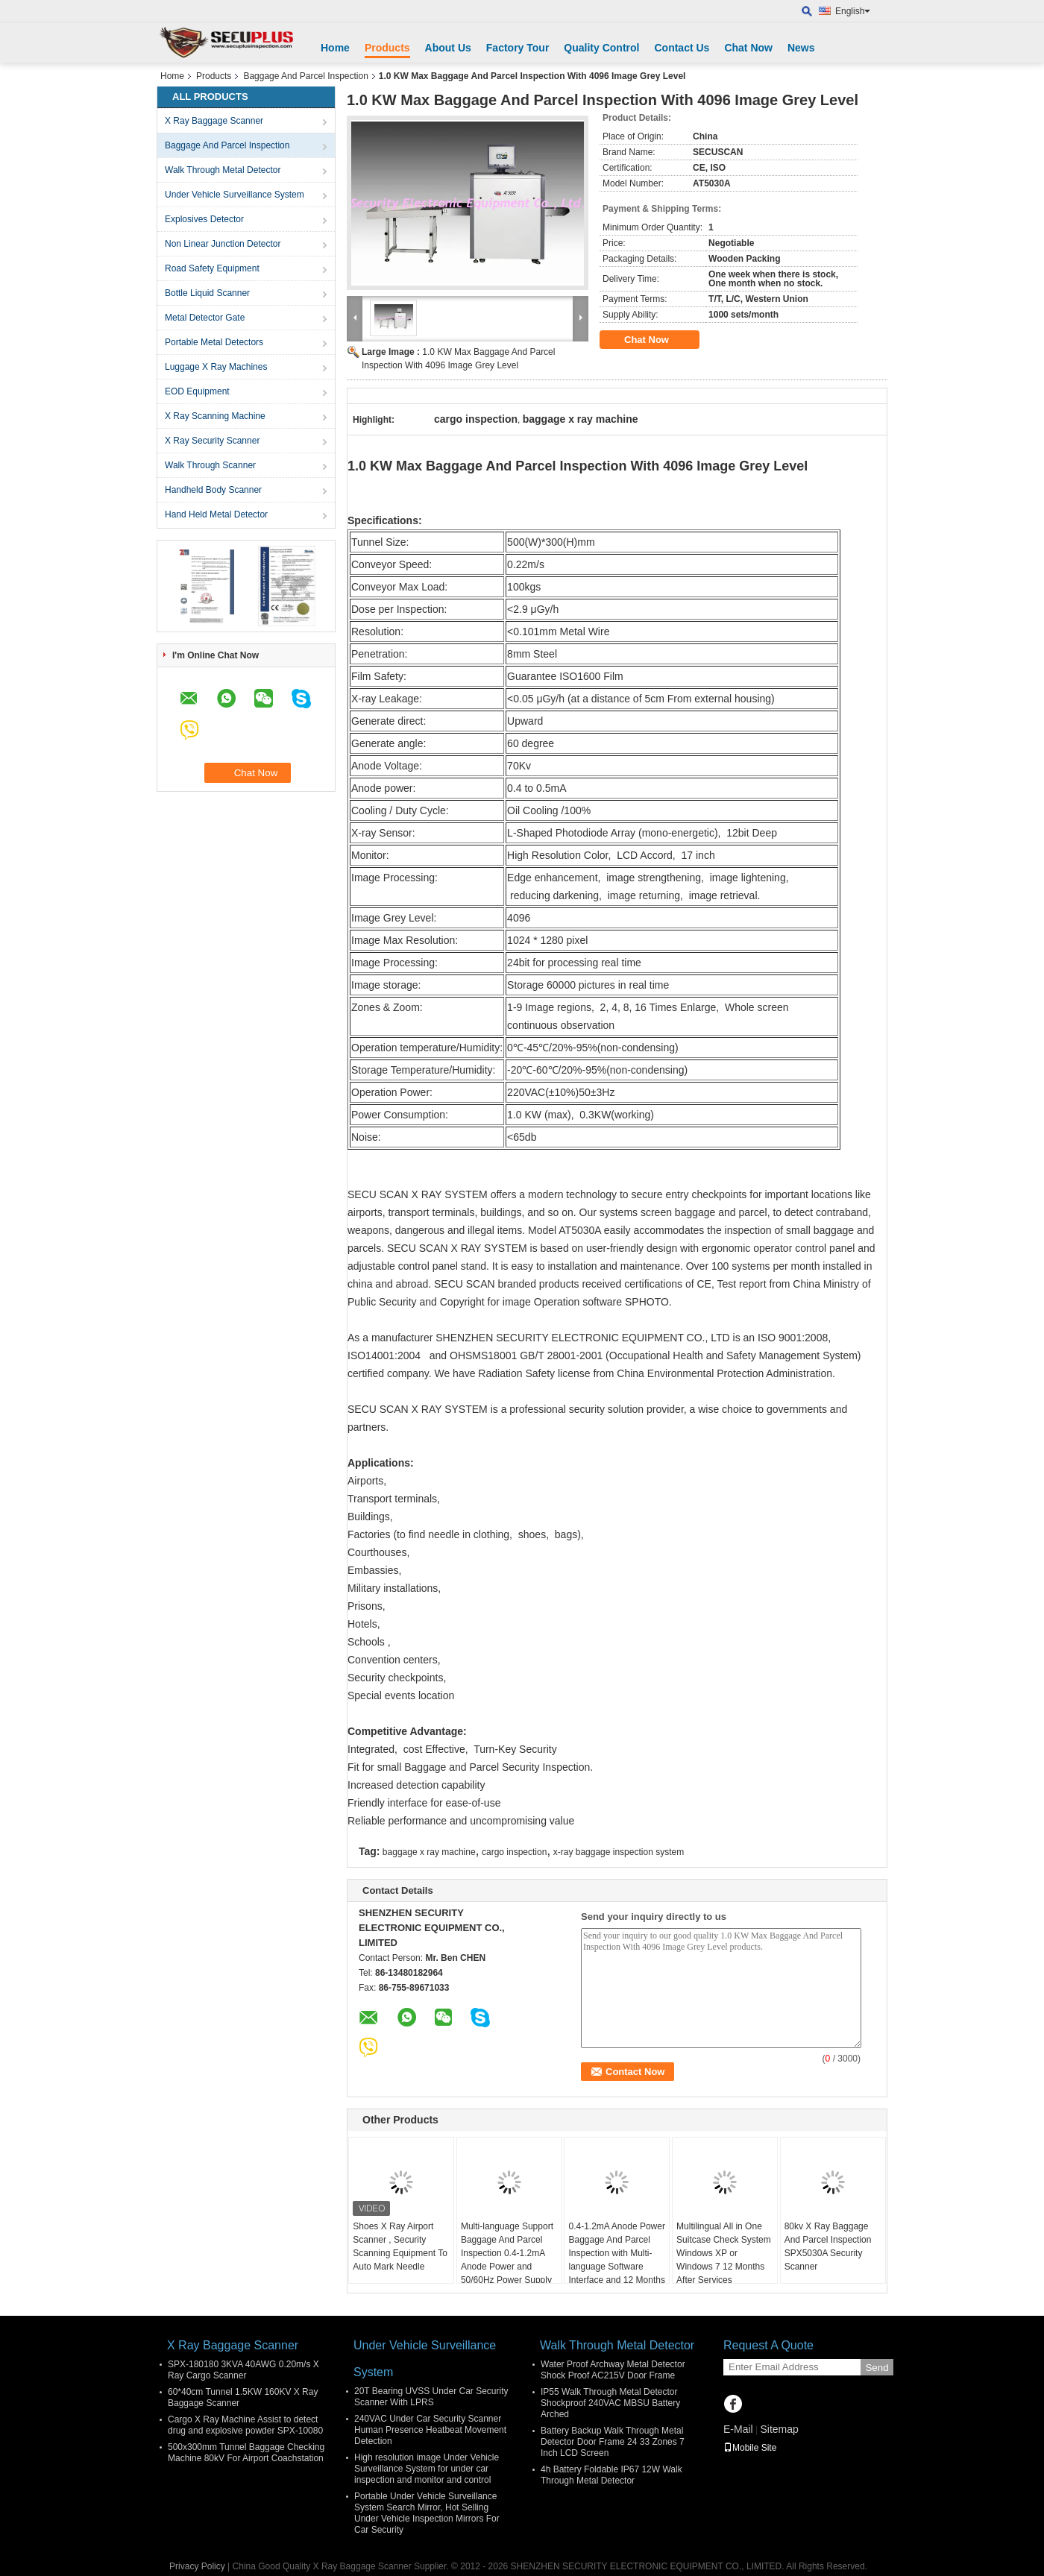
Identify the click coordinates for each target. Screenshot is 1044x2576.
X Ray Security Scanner (212, 440)
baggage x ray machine (429, 1852)
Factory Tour (518, 48)
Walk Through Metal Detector (222, 170)
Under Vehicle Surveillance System (234, 194)
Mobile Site (749, 2448)
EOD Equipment (197, 391)
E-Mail (738, 2429)
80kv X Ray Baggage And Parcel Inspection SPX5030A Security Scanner (828, 2246)
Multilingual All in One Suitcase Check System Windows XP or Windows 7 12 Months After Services (723, 2253)
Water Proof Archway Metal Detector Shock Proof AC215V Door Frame (613, 2370)
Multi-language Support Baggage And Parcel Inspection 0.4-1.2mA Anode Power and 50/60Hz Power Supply (507, 2253)
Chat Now (748, 47)
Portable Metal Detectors (214, 342)
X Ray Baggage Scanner (214, 121)
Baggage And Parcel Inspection (305, 76)
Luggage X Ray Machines (216, 367)
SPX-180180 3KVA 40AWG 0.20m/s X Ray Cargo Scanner (243, 2370)
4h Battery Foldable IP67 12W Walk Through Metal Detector (611, 2475)
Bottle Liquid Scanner (207, 293)
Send (876, 2367)
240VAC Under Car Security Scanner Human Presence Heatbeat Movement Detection (430, 2429)
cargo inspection (514, 1852)
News (801, 48)
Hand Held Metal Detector (216, 514)
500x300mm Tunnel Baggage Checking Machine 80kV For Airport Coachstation (246, 2452)
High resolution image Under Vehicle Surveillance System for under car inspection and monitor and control (426, 2468)
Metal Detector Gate (205, 317)
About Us (448, 48)
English (852, 11)
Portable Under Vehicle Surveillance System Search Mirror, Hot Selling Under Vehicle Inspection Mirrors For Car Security (427, 2513)
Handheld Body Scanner (213, 490)
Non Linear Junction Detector (222, 244)
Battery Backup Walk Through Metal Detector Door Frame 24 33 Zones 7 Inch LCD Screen (613, 2441)
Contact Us (681, 48)
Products (387, 48)
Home (335, 48)
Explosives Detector (204, 219)
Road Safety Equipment (212, 268)
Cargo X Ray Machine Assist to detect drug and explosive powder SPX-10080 (245, 2425)
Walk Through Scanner (210, 465)
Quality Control (601, 48)
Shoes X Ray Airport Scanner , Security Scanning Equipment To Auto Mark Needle (400, 2246)
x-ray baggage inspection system (618, 1852)
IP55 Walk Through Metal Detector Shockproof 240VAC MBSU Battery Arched (610, 2403)
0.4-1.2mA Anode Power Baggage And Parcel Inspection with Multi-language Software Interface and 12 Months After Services (616, 2260)
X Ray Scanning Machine (215, 416)
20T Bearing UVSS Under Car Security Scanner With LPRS (431, 2396)
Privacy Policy (197, 2566)
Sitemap (779, 2429)
